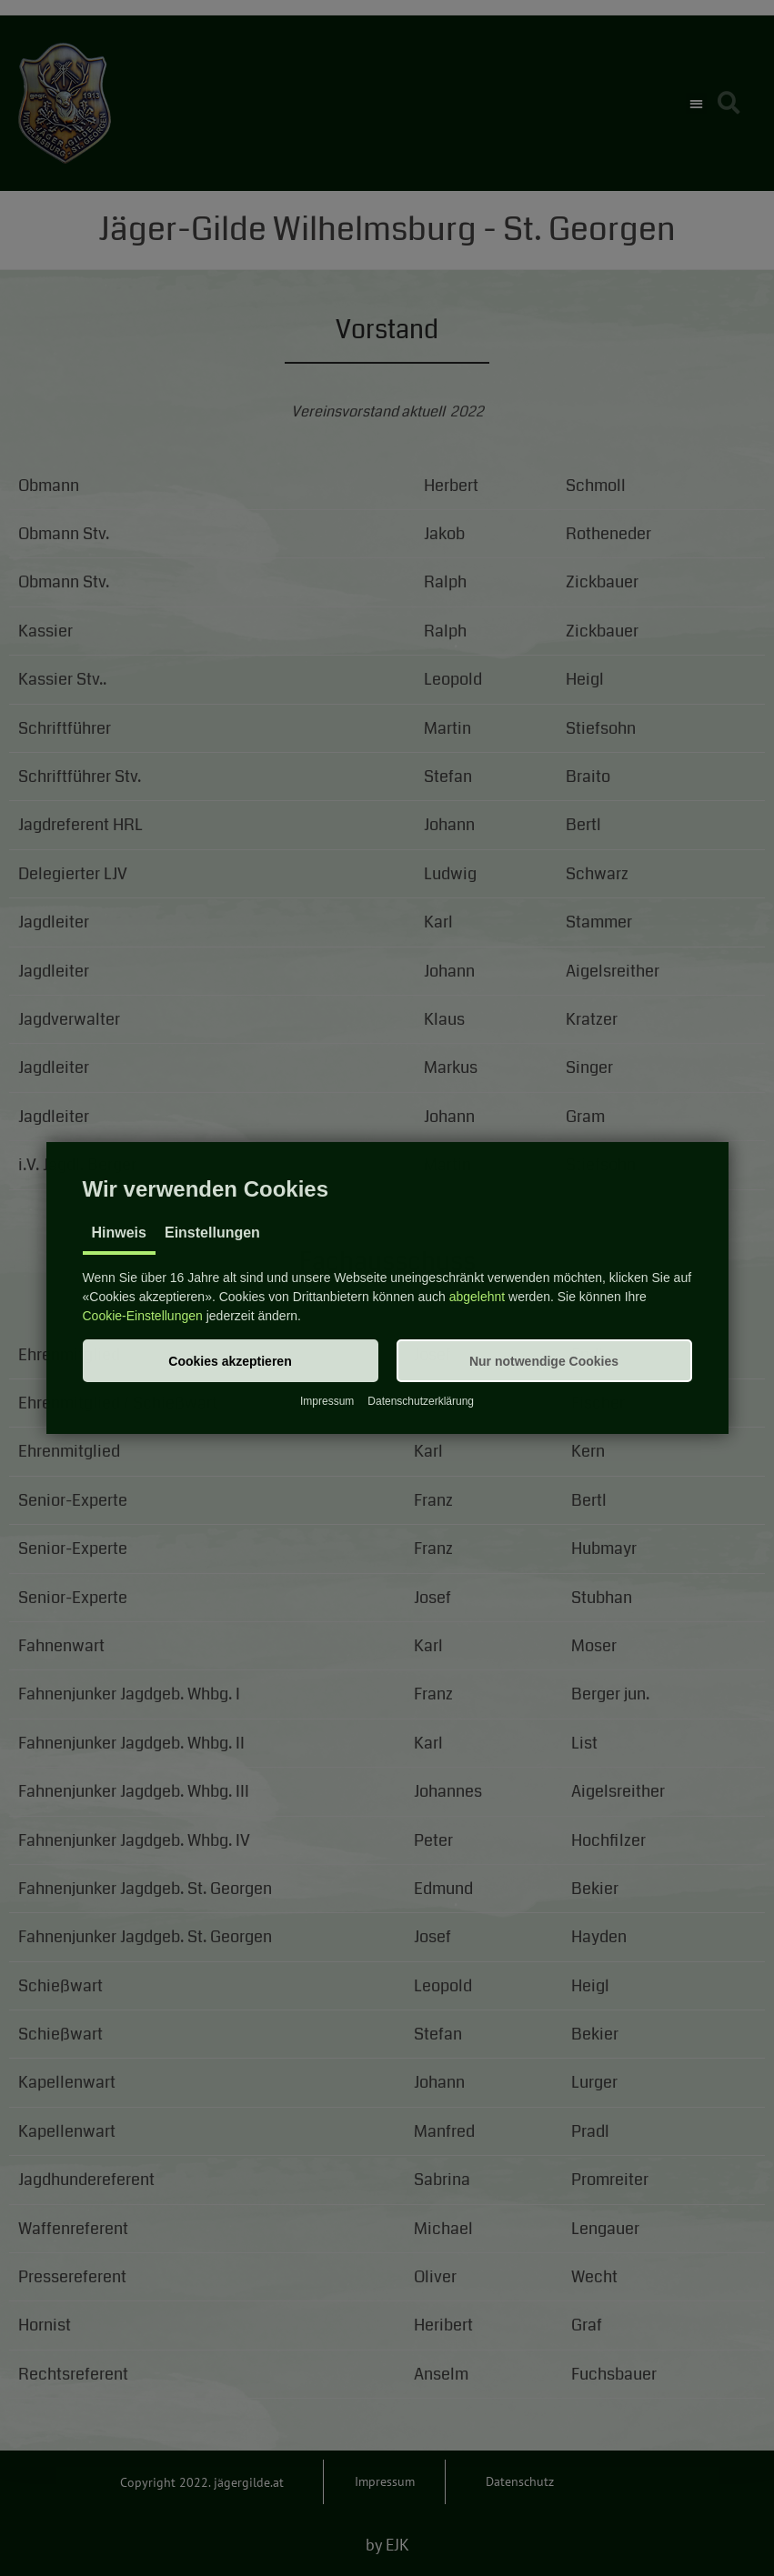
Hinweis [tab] (119, 1232)
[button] (230, 1360)
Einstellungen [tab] (212, 1232)
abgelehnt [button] (477, 1296)
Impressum (327, 1401)
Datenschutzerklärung (420, 1401)
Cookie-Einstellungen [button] (143, 1315)
